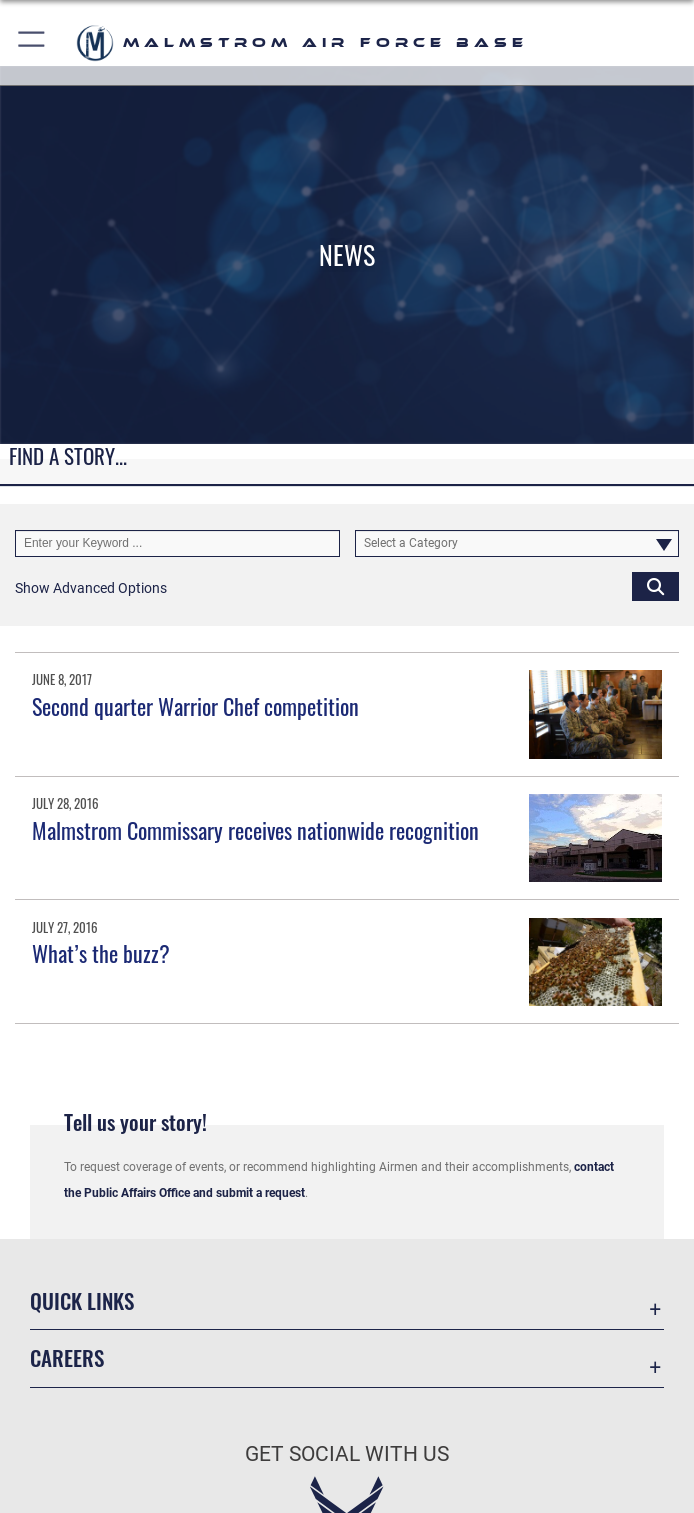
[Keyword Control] (177, 543)
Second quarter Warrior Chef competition (195, 706)
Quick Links (82, 1301)
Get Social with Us (347, 1454)
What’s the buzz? (101, 953)
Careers (67, 1358)
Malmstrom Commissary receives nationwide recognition (255, 830)
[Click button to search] (655, 585)
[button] (32, 42)
